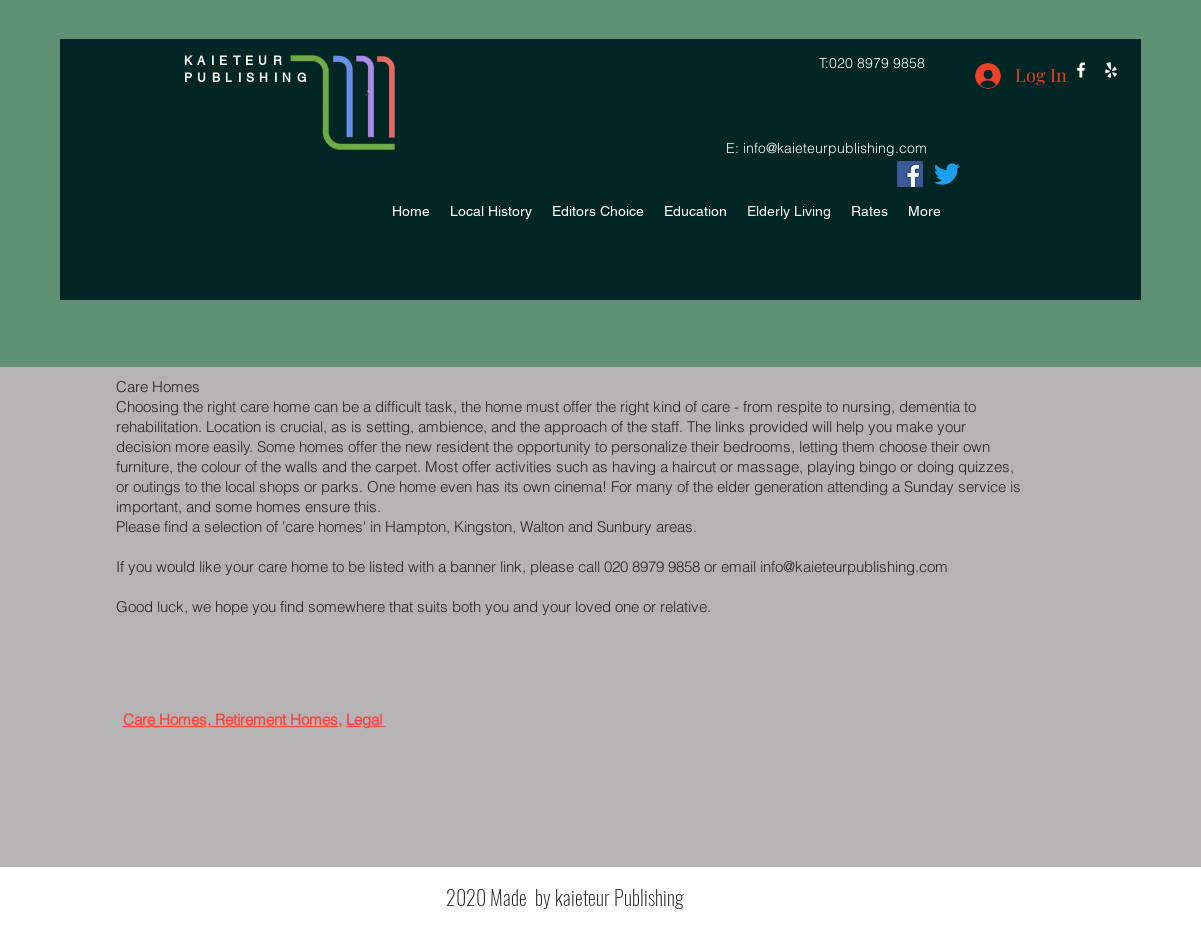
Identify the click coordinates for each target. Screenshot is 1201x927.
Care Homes (165, 719)
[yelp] (1111, 70)
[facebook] (1081, 70)
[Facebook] (910, 174)
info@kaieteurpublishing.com (835, 148)
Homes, (316, 719)
